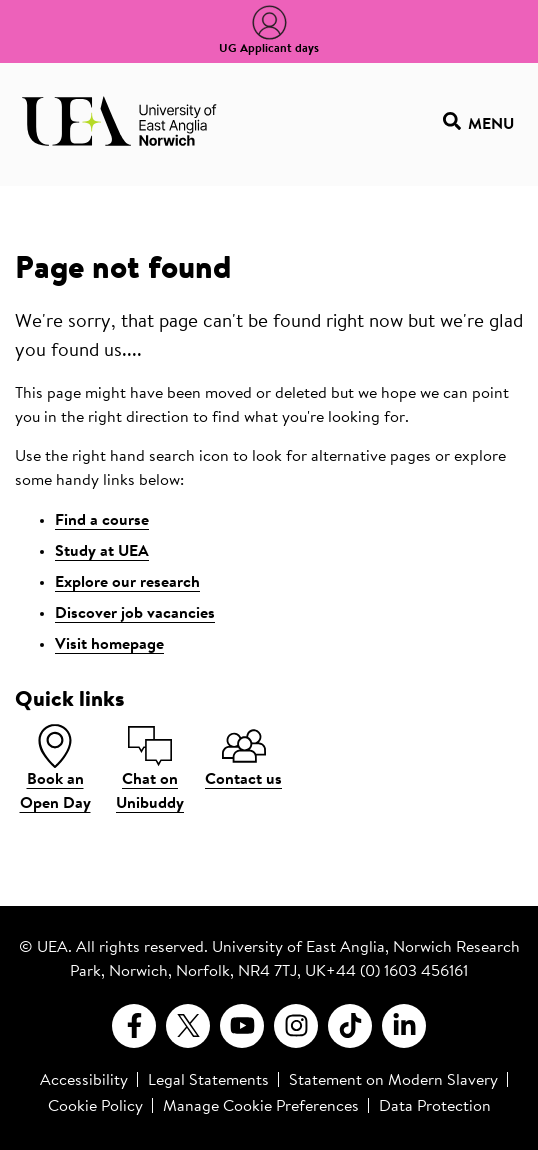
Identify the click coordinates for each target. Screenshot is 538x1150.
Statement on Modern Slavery (393, 1081)
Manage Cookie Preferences (261, 1107)
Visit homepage (109, 645)
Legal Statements (208, 1081)
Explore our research (127, 583)
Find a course (102, 521)
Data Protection (435, 1107)
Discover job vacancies (135, 614)
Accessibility (84, 1081)
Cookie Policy (95, 1107)
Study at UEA (102, 552)
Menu (478, 124)
